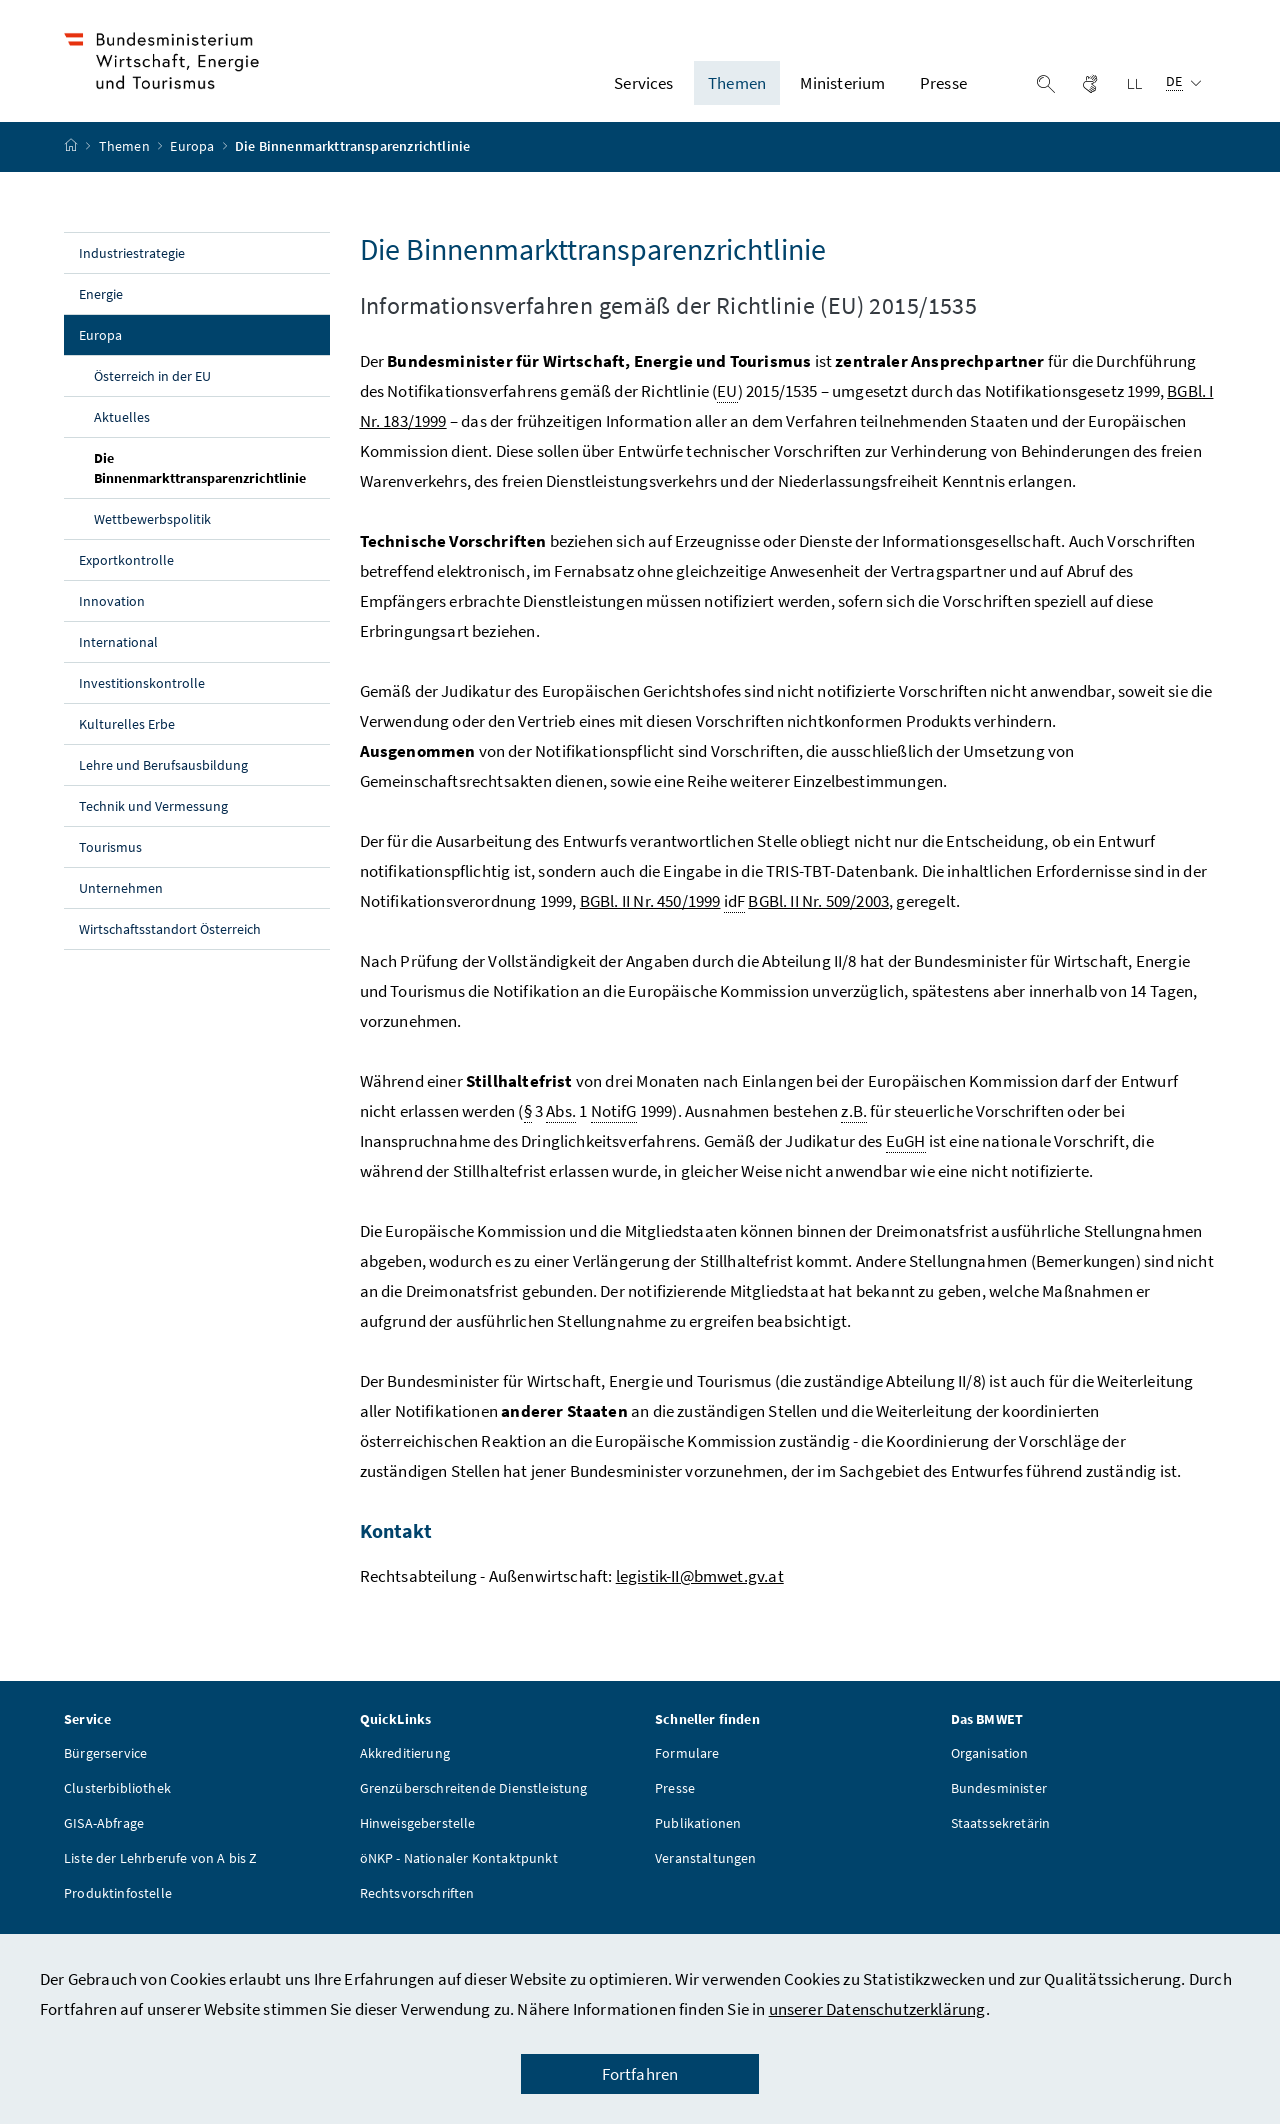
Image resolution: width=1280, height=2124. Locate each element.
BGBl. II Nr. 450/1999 (650, 917)
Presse (675, 1804)
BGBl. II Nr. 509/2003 (818, 917)
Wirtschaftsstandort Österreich (170, 945)
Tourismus (110, 863)
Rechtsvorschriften (417, 1909)
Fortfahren (640, 2074)
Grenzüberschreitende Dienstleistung (474, 1804)
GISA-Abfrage (104, 1839)
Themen (126, 163)
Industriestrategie (132, 269)
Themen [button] (737, 91)
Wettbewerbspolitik (152, 535)
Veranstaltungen (706, 1874)
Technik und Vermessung (153, 822)
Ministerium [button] (842, 91)
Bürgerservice (105, 1769)
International (118, 658)
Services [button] (643, 91)
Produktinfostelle (118, 1909)
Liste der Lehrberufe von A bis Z (161, 1874)
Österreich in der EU (152, 392)
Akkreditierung (405, 1769)
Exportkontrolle (126, 576)
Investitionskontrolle (142, 699)
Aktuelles (122, 433)
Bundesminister (999, 1804)
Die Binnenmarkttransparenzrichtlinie (212, 484)
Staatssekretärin (1001, 1839)
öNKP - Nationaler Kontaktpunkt (459, 1874)
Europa (193, 163)
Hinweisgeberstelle (418, 1839)
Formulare (687, 1769)
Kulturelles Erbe (127, 740)
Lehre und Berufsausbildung (163, 781)
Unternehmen (121, 904)
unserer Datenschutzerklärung (877, 2009)
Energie (101, 310)
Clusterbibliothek (117, 1804)
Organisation (990, 1769)
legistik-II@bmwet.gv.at (700, 1592)
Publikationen (698, 1839)
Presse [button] (943, 91)
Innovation (112, 617)
